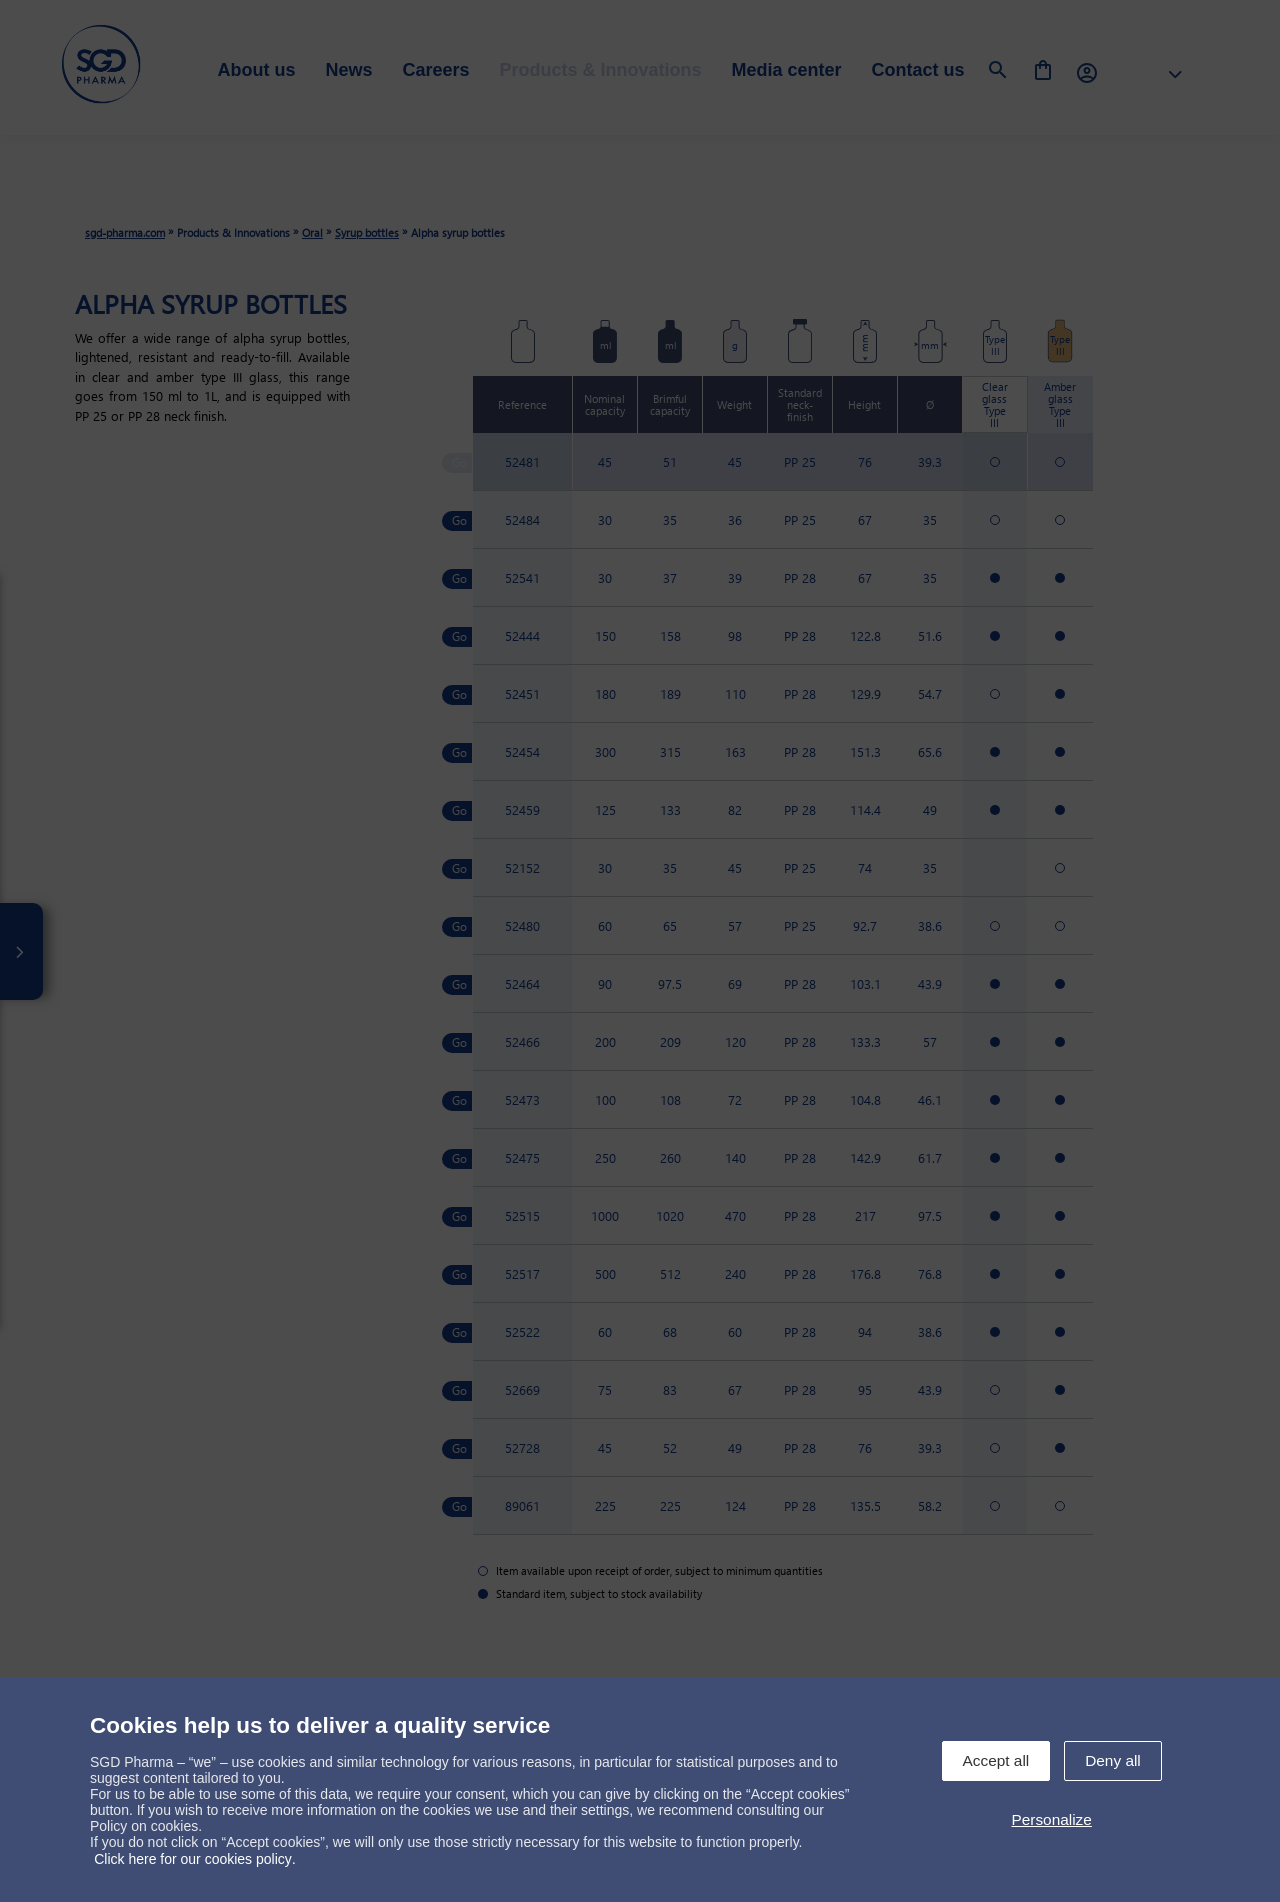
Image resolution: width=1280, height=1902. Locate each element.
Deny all (1113, 1760)
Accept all (996, 1760)
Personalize (1051, 1819)
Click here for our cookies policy (193, 1859)
